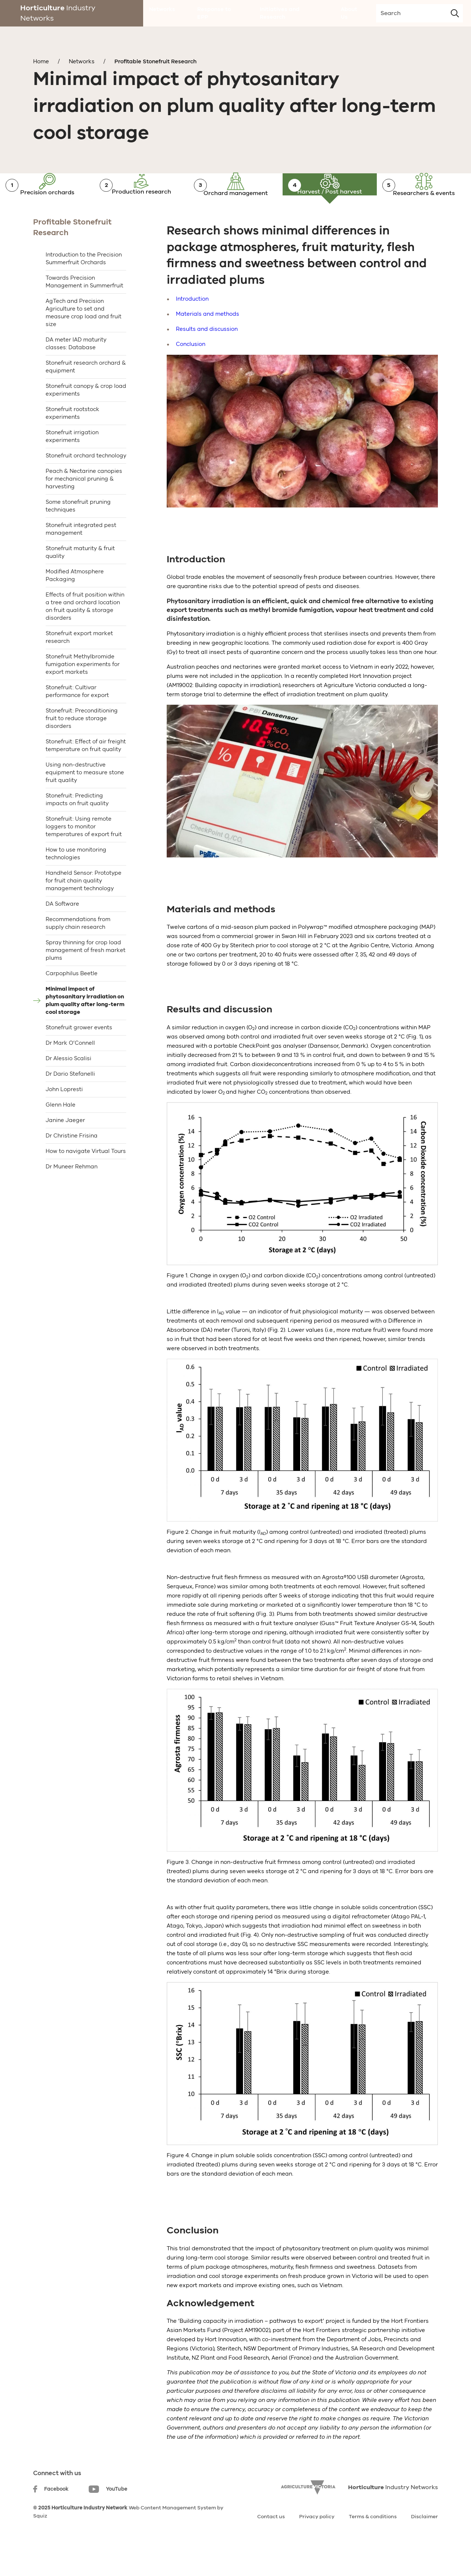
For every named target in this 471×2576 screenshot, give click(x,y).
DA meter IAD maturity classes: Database (76, 370)
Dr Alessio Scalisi (68, 1085)
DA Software (62, 930)
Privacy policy (316, 2543)
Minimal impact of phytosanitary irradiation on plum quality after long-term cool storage (85, 1027)
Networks (82, 61)
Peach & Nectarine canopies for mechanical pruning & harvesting (84, 505)
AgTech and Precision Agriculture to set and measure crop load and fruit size (83, 339)
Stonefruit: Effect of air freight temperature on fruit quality (86, 771)
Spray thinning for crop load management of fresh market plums (85, 976)
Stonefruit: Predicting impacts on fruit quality (77, 826)
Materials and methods (207, 340)
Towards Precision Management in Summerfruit (84, 308)
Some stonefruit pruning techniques (78, 532)
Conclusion (190, 370)
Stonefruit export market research (79, 663)
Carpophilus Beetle (72, 1000)
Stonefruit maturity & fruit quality (80, 578)
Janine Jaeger (65, 1146)
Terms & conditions (373, 2543)
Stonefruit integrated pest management (81, 555)
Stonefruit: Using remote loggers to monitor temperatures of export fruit (84, 853)
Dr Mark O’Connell (70, 1069)
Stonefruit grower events (79, 1054)
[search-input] (419, 13)
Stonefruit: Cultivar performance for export (77, 717)
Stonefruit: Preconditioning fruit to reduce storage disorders (82, 744)
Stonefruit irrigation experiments (72, 462)
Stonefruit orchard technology (86, 482)
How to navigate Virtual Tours (86, 1177)
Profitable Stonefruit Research (155, 61)
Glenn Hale (60, 1131)
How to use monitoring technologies (76, 880)
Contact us (271, 2543)
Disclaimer (424, 2543)
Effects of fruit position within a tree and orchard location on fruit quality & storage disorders (85, 633)
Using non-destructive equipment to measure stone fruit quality (85, 799)
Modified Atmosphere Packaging (75, 601)
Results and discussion (207, 355)
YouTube (108, 2515)
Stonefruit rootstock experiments (72, 439)
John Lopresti (64, 1115)
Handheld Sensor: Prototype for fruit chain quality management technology (83, 907)
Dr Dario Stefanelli (70, 1100)
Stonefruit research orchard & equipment (86, 393)
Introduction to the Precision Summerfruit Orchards (84, 285)
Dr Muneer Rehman (72, 1193)
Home (41, 61)
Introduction (192, 325)
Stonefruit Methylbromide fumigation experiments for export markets (83, 690)
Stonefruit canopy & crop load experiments (86, 416)
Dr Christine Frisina (72, 1162)
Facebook (50, 2515)
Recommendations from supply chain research (78, 949)
